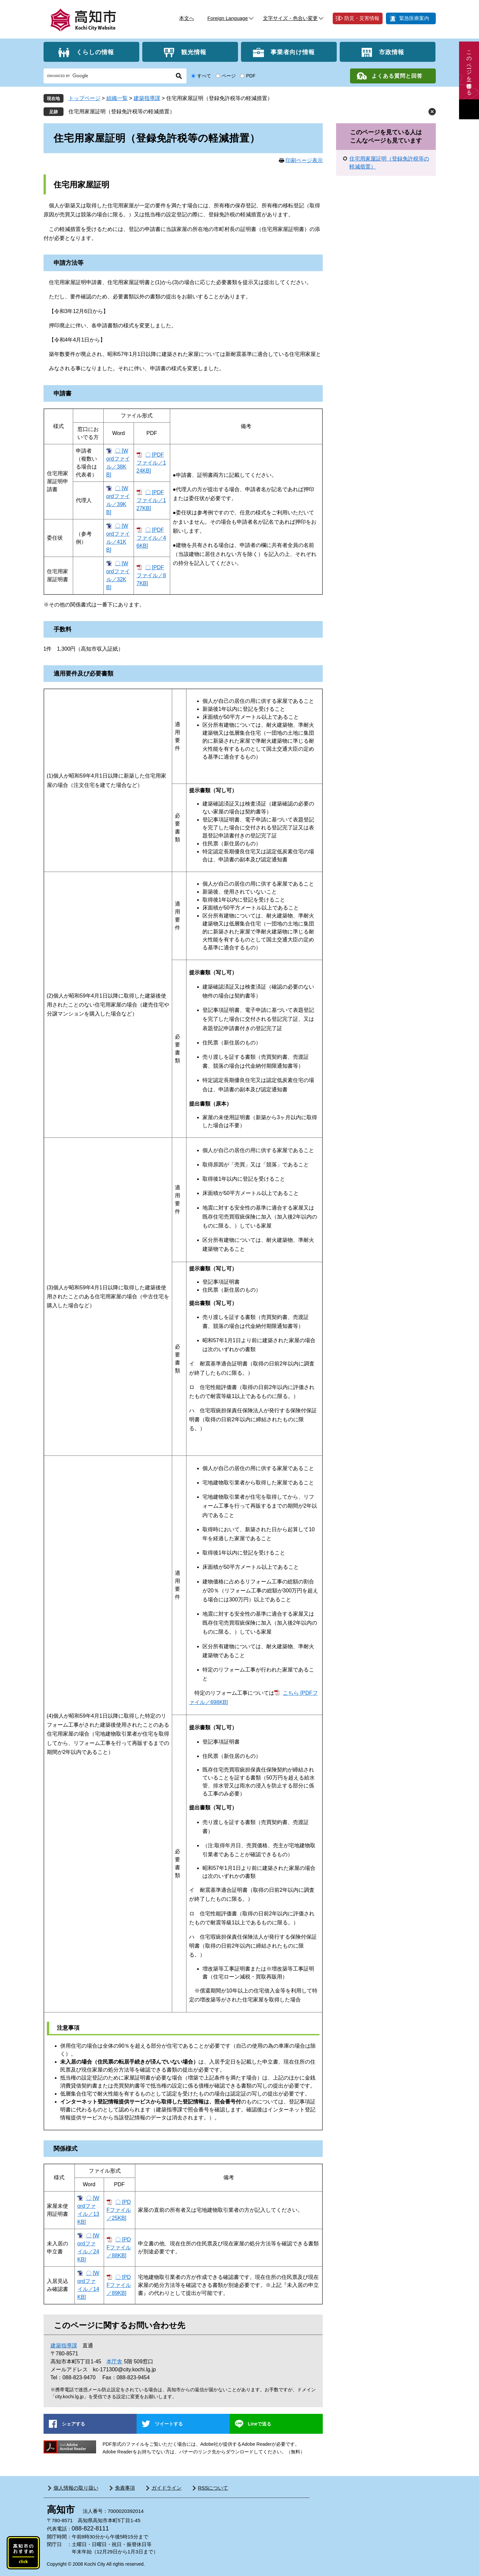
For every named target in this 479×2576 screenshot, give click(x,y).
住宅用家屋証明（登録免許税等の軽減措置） (121, 111)
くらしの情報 (95, 52)
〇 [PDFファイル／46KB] (151, 538)
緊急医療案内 (414, 18)
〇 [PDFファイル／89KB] (119, 2285)
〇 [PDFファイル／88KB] (119, 2247)
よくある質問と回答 (397, 76)
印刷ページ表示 (304, 160)
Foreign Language (227, 18)
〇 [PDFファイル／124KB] (151, 463)
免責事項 (125, 2488)
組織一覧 (117, 98)
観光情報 (193, 52)
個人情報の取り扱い (76, 2488)
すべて (204, 75)
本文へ (186, 18)
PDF (250, 75)
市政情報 (391, 52)
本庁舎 (114, 2361)
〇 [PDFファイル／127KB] (151, 500)
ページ (229, 75)
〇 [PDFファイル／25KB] (119, 2210)
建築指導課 (147, 98)
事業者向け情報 (293, 52)
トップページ (84, 98)
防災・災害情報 (361, 18)
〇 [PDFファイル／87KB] (151, 575)
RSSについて (213, 2488)
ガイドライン (166, 2488)
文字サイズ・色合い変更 (290, 18)
